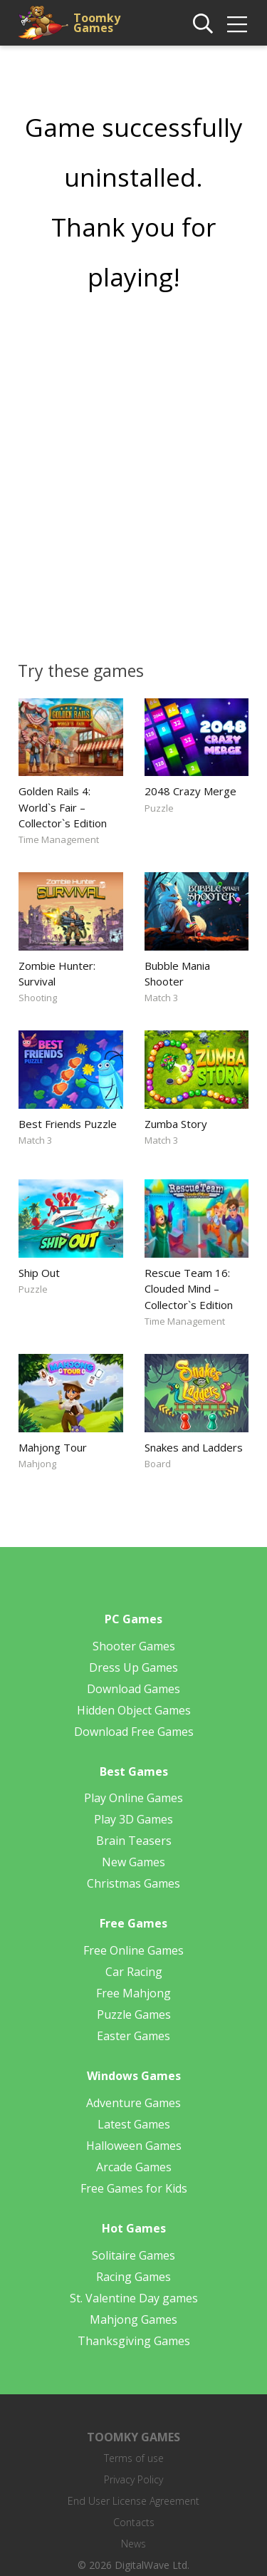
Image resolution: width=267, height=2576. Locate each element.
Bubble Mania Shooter (177, 973)
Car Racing (133, 1972)
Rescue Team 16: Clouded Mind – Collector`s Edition (189, 1288)
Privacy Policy (133, 2479)
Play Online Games (133, 1798)
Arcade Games (134, 2167)
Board (158, 1463)
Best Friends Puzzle (68, 1124)
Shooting (38, 997)
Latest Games (134, 2124)
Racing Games (133, 2277)
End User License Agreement (133, 2501)
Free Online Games (133, 1950)
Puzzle (159, 808)
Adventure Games (133, 2103)
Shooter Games (134, 1646)
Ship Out (39, 1273)
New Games (133, 1862)
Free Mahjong (133, 1993)
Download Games (133, 1689)
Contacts (134, 2522)
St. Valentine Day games (134, 2298)
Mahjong (37, 1463)
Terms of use (134, 2458)
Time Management (59, 839)
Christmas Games (133, 1883)
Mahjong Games (133, 2319)
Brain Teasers (134, 1840)
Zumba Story (176, 1124)
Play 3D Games (133, 1819)
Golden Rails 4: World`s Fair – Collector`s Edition (63, 806)
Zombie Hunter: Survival (57, 973)
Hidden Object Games (134, 1710)
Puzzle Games (134, 2014)
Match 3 (161, 997)
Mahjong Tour (53, 1447)
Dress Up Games (133, 1667)
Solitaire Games (133, 2255)
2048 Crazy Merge (190, 791)
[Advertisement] (133, 471)
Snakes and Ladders (194, 1447)
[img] (237, 24)
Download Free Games (134, 1731)
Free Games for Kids (133, 2188)
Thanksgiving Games (134, 2341)
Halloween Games (134, 2145)
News (133, 2543)
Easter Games (133, 2036)
